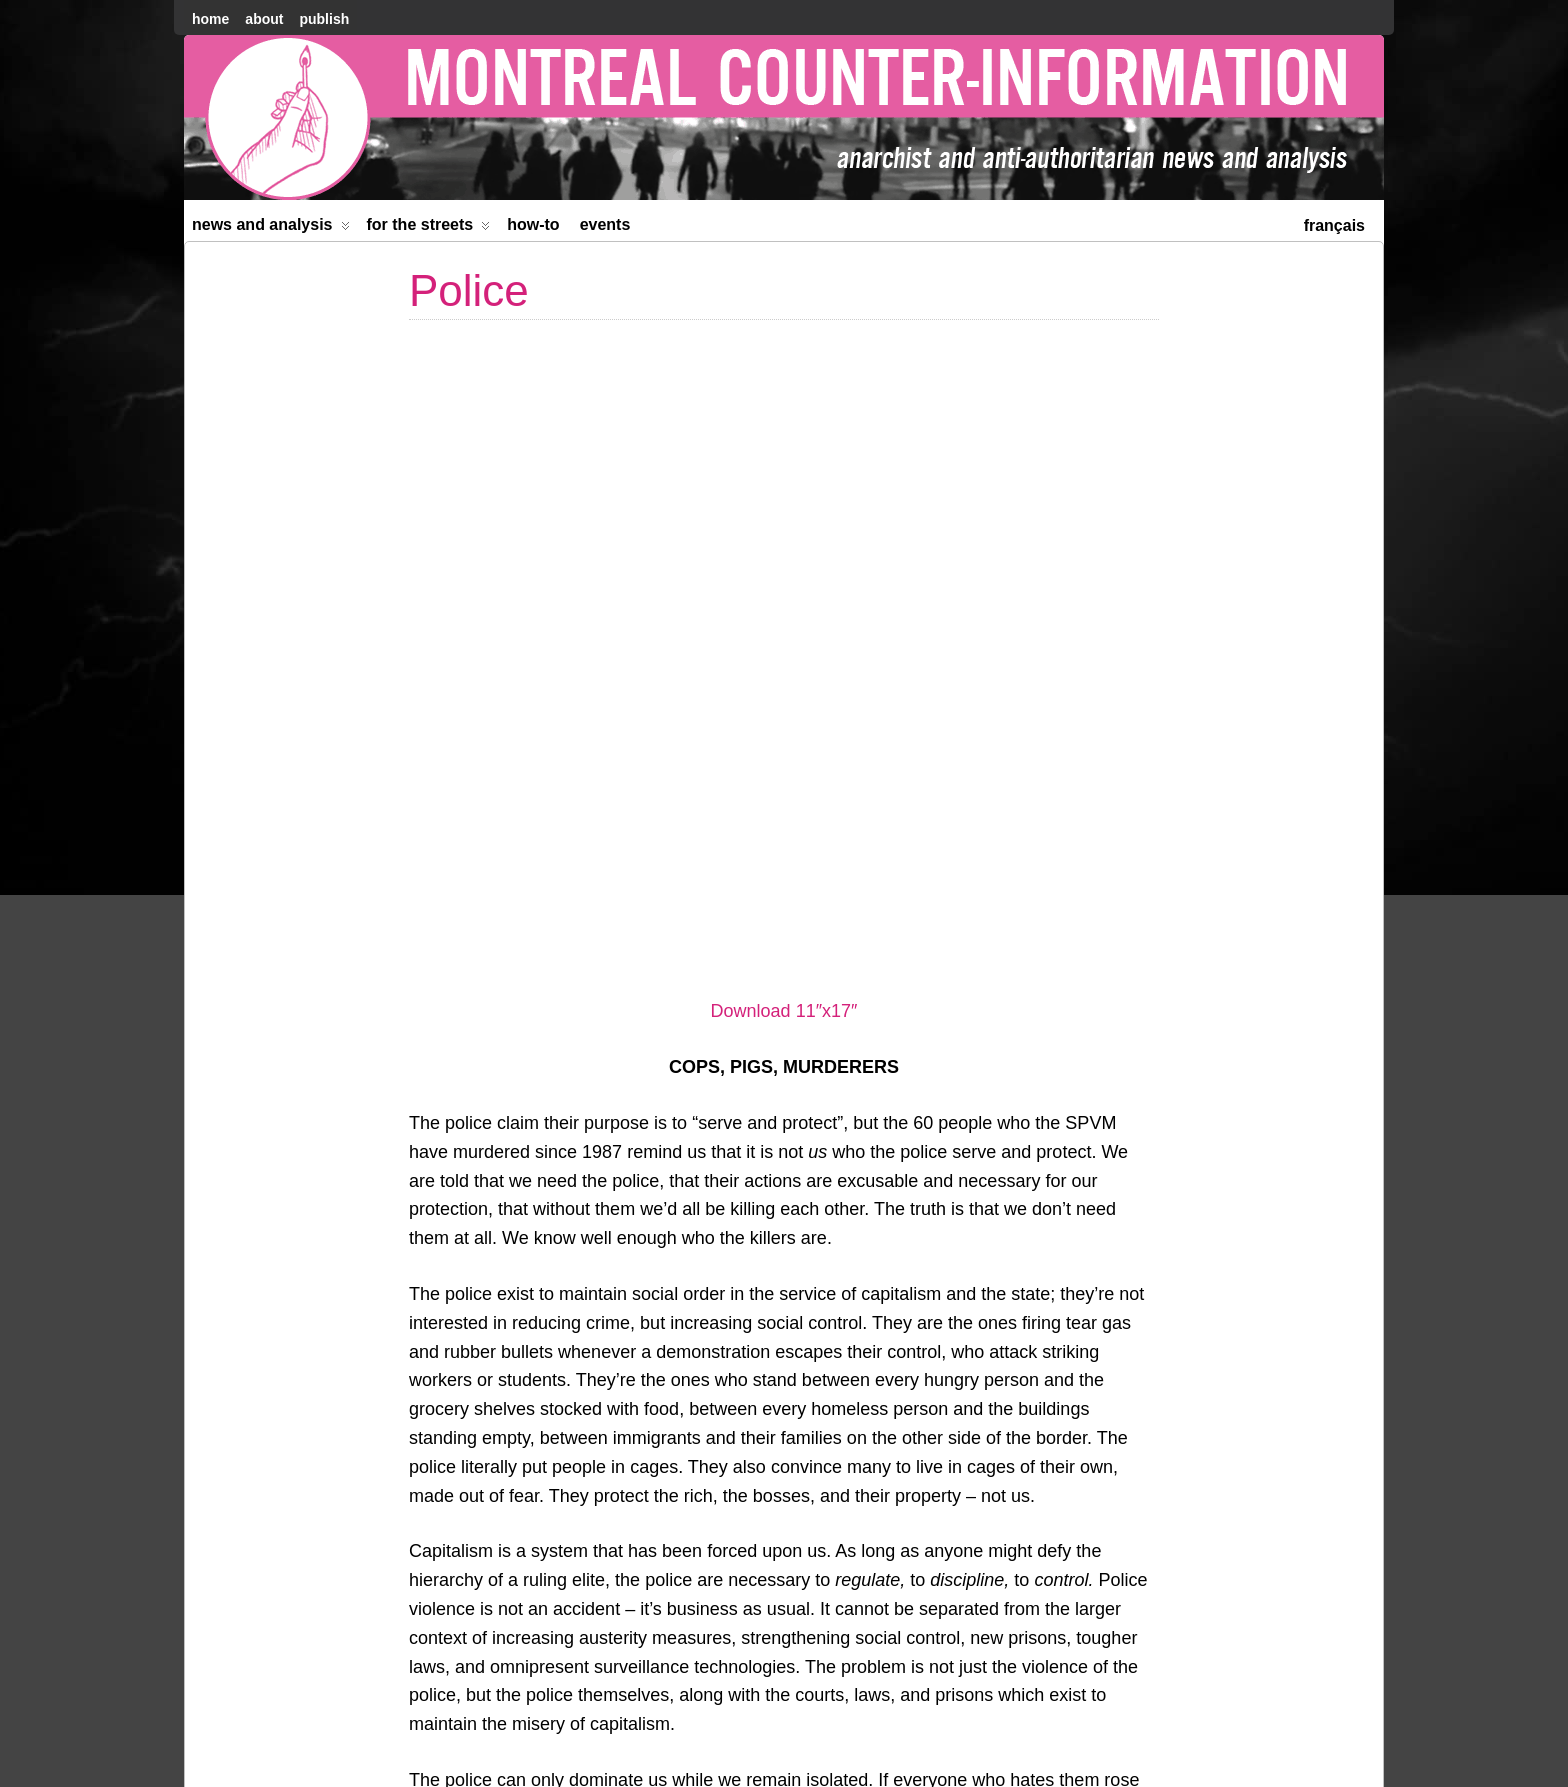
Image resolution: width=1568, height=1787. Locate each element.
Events (605, 224)
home (210, 19)
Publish (324, 19)
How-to (533, 224)
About (264, 19)
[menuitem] (1334, 223)
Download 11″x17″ (784, 349)
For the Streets (429, 228)
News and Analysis (271, 228)
